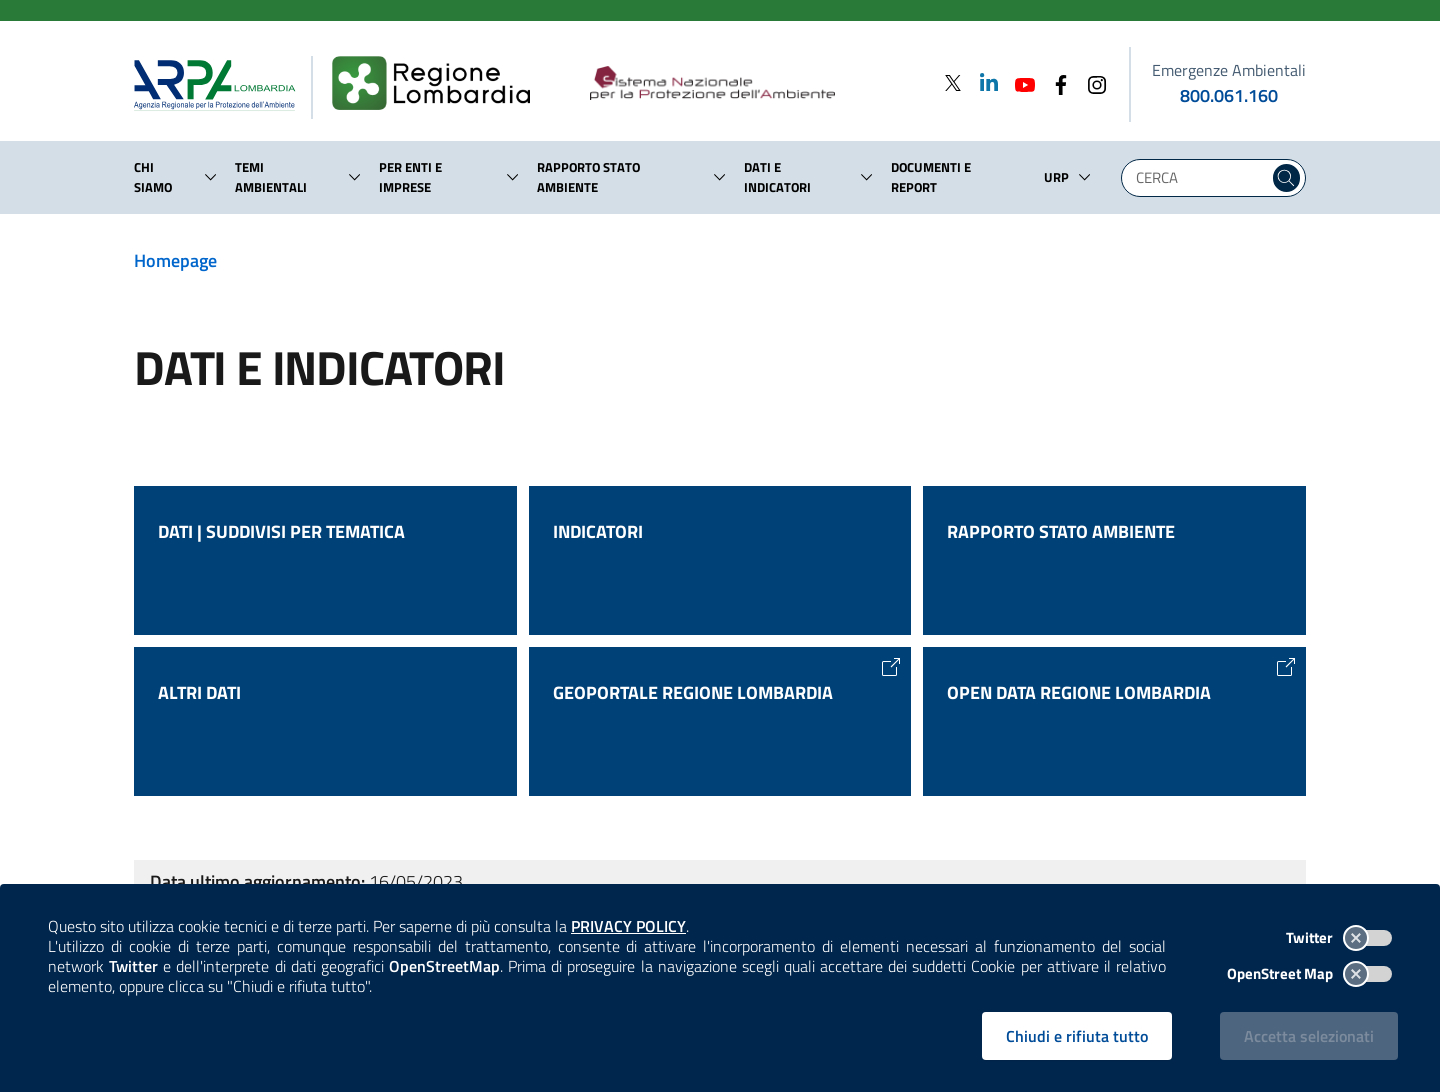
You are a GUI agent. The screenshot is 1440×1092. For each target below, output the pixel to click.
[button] (211, 177)
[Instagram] (1091, 82)
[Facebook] (1055, 82)
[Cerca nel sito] (1286, 178)
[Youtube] (1019, 82)
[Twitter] (953, 82)
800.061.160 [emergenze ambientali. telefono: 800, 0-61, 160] (1229, 95)
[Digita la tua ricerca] (1200, 178)
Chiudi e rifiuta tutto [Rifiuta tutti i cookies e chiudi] (1077, 1036)
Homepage (175, 260)
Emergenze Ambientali (1229, 70)
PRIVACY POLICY (628, 926)
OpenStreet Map (1309, 973)
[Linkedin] (983, 82)
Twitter (1339, 937)
